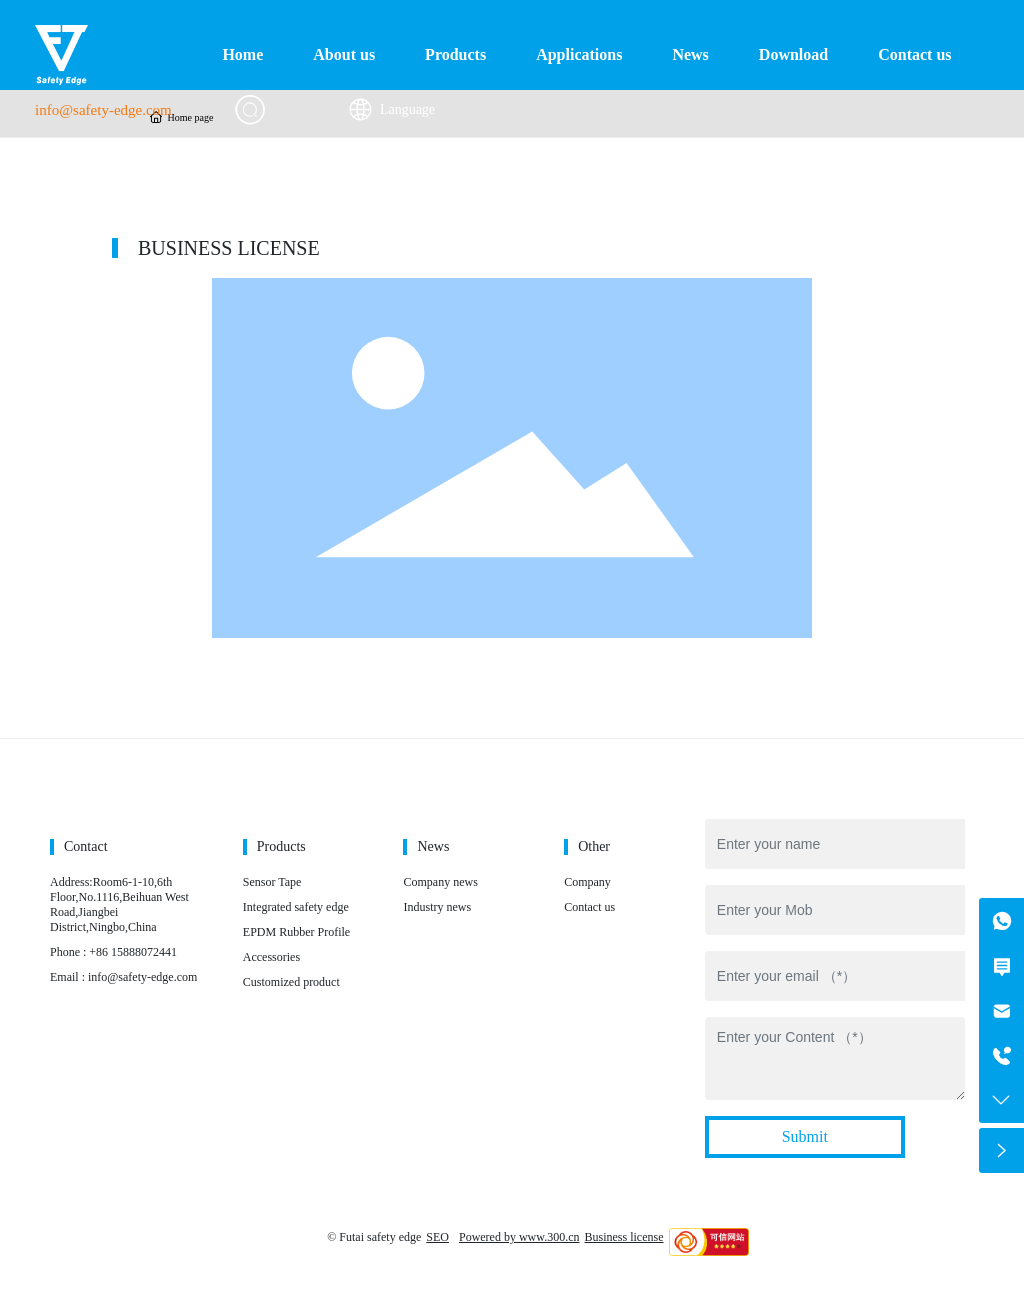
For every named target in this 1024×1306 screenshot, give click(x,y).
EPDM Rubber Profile (296, 932)
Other (594, 846)
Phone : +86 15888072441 (113, 952)
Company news (440, 882)
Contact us (589, 907)
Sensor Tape (272, 882)
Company (587, 882)
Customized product (291, 982)
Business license (624, 1237)
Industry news (437, 907)
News (433, 846)
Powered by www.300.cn (519, 1237)
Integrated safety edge (296, 907)
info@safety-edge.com (103, 110)
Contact (86, 846)
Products (281, 846)
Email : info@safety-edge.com (123, 977)
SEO (437, 1237)
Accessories (271, 957)
